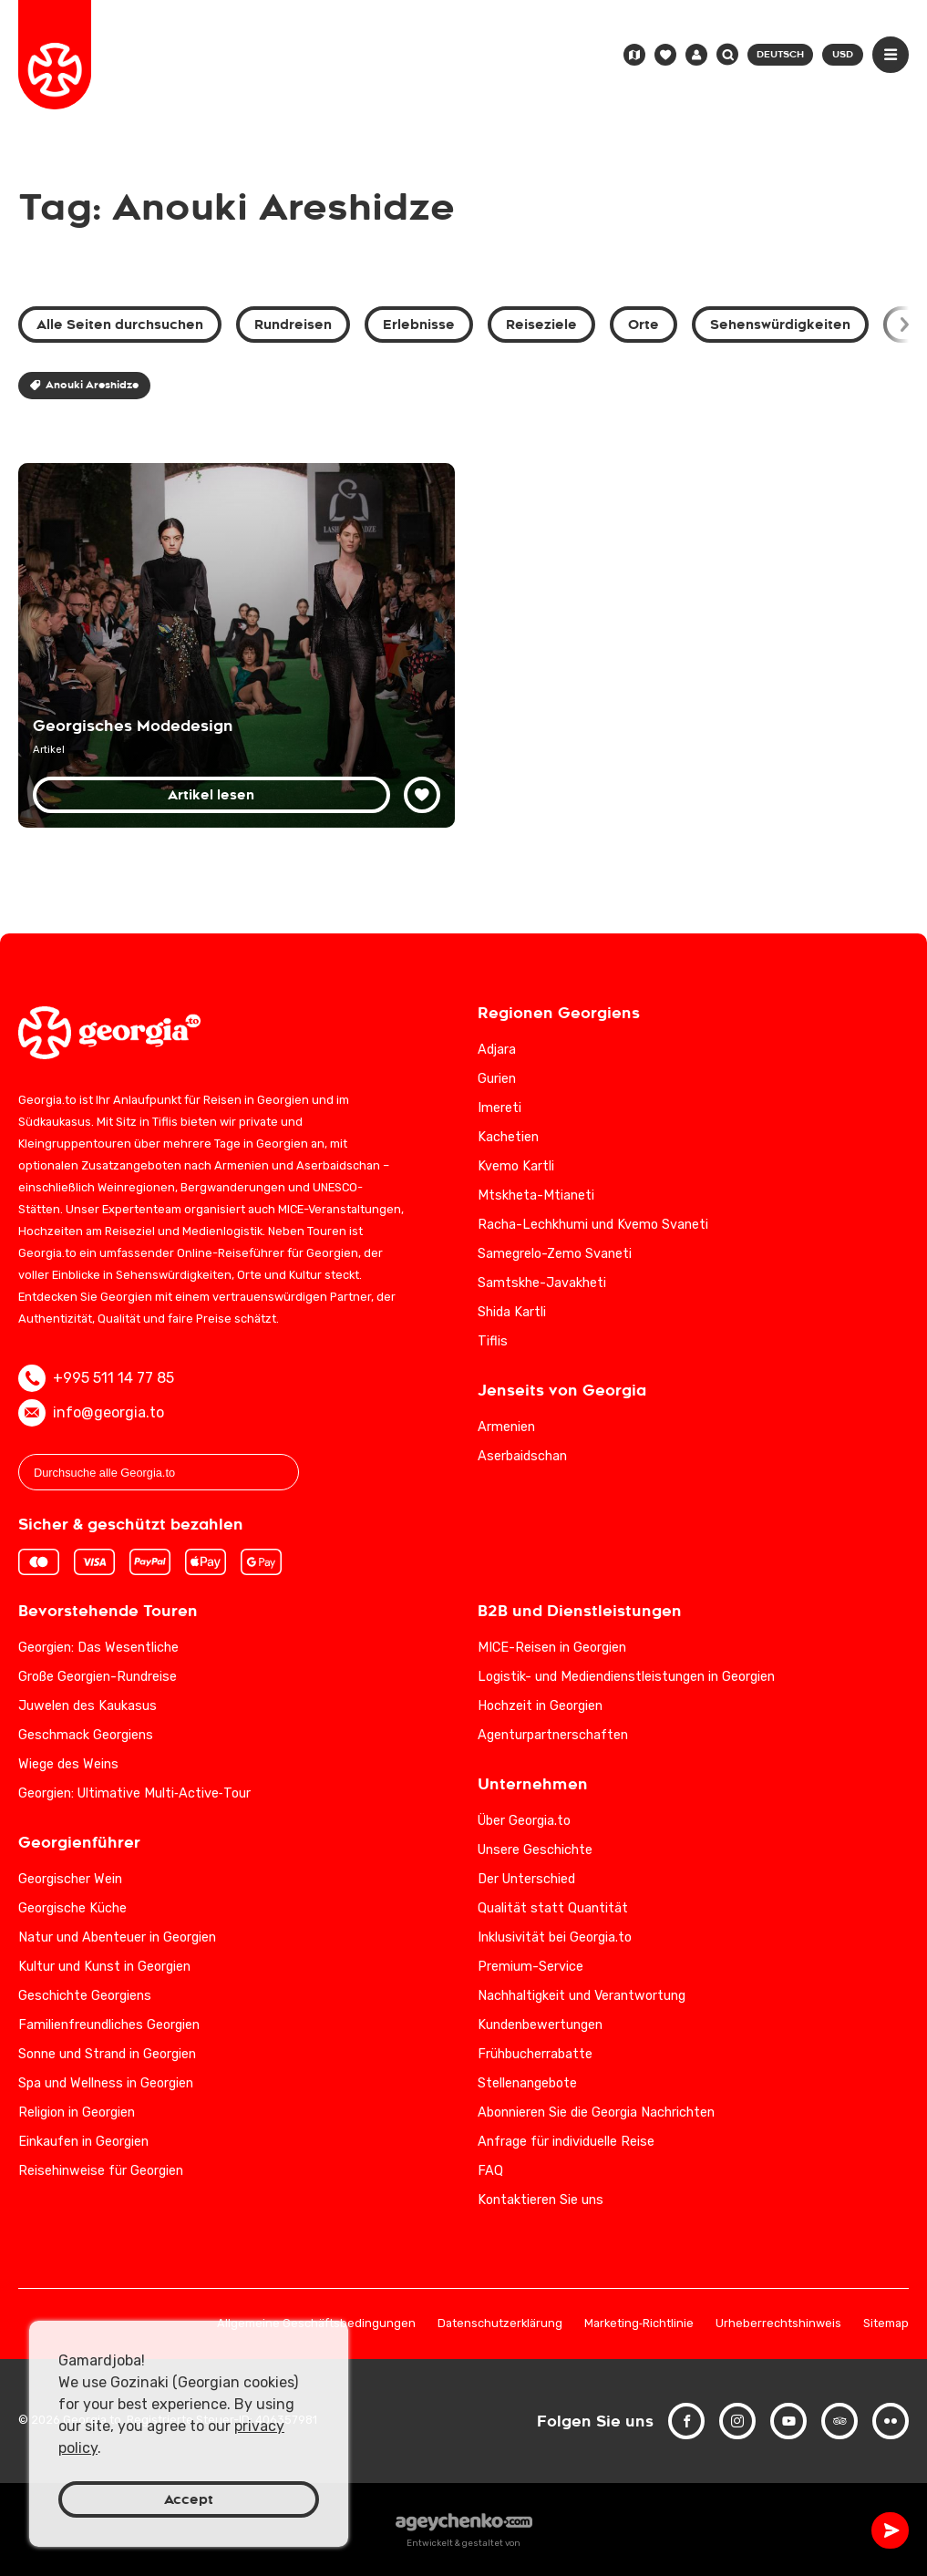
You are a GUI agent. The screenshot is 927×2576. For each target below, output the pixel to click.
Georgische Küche (72, 1908)
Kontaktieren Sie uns (540, 2200)
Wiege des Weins (68, 1764)
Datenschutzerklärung (500, 2324)
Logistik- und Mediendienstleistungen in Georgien (626, 1677)
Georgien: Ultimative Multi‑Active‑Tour (134, 1793)
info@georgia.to (91, 1413)
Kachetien (508, 1137)
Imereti (499, 1108)
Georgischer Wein (70, 1879)
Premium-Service (530, 1966)
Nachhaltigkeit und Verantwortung (581, 1996)
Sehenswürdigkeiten (780, 324)
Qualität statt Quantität (553, 1908)
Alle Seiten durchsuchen (119, 324)
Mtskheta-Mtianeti (536, 1195)
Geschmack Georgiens (85, 1735)
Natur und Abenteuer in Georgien (117, 1937)
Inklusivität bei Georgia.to (555, 1937)
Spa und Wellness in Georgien (105, 2083)
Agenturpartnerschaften (553, 1735)
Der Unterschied (526, 1879)
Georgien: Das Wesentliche (98, 1647)
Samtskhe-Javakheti (542, 1283)
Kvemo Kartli (516, 1166)
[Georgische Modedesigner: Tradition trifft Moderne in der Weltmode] (236, 645)
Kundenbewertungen (540, 2025)
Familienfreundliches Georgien (109, 2025)
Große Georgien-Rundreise (97, 1677)
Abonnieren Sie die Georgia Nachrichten (596, 2112)
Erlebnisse (419, 324)
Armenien (506, 1427)
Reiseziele (541, 324)
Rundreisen (293, 324)
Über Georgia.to (524, 1821)
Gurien (497, 1079)
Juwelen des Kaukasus (87, 1706)
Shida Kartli (512, 1312)
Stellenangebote (527, 2083)
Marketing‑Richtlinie (639, 2324)
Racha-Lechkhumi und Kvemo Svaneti (593, 1224)
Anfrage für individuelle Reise (566, 2141)
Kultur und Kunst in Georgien (104, 1966)
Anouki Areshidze (84, 385)
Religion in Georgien (76, 2112)
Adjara (497, 1049)
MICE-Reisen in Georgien (552, 1647)
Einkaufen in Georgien (83, 2141)
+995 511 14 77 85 (96, 1378)
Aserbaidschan (522, 1456)
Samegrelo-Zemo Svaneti (555, 1254)
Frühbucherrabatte (535, 2054)
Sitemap (886, 2324)
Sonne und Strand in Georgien (107, 2054)
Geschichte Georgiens (84, 1996)
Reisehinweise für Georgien (100, 2171)
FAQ (490, 2171)
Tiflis (493, 1341)
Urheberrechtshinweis (778, 2324)
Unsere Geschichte (535, 1850)
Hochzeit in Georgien (540, 1706)
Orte (643, 324)
